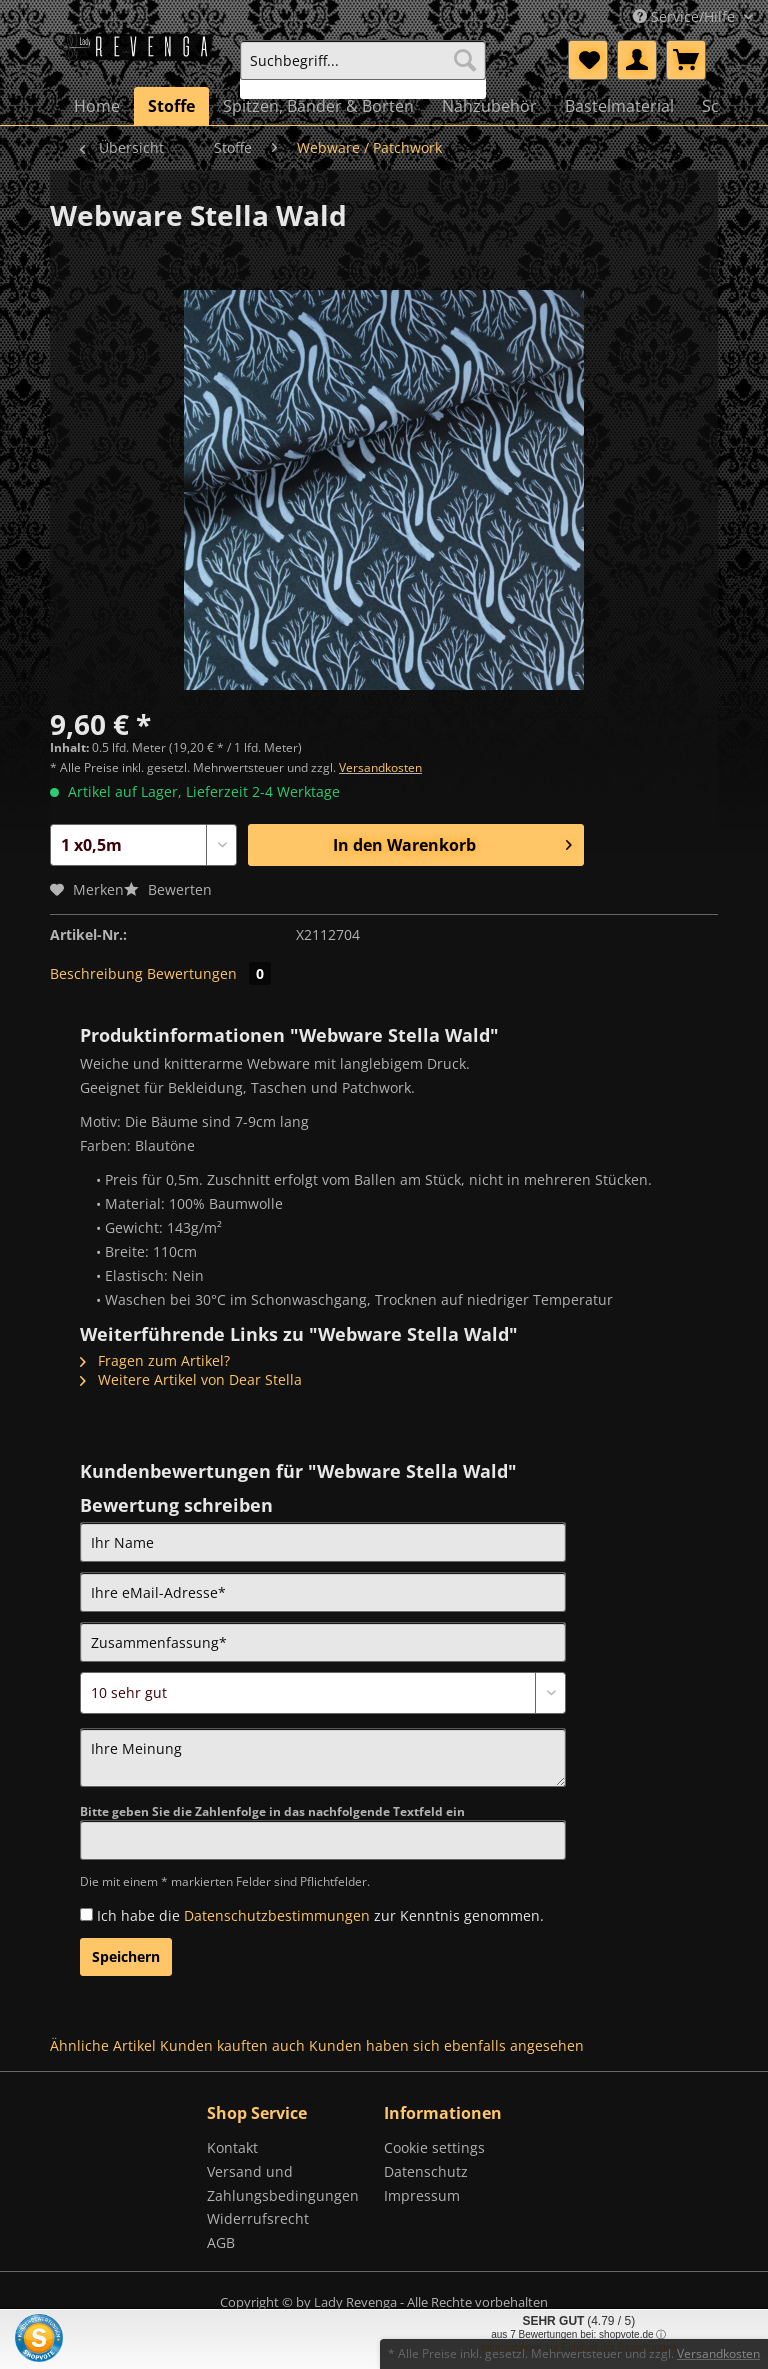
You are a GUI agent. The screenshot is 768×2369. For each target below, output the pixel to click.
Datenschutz (426, 2171)
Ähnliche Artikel (103, 2045)
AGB (221, 2242)
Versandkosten (380, 767)
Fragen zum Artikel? (155, 1360)
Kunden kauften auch (232, 2045)
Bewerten (168, 889)
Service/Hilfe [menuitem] (686, 16)
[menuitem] (363, 69)
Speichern (126, 1956)
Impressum (422, 2195)
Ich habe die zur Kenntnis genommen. (320, 1915)
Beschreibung (96, 973)
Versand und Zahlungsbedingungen (283, 2183)
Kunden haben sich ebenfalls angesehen (446, 2045)
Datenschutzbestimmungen (277, 1915)
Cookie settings (434, 2147)
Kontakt (232, 2147)
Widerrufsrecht (258, 2218)
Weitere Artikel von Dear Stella (191, 1379)
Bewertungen (209, 973)
